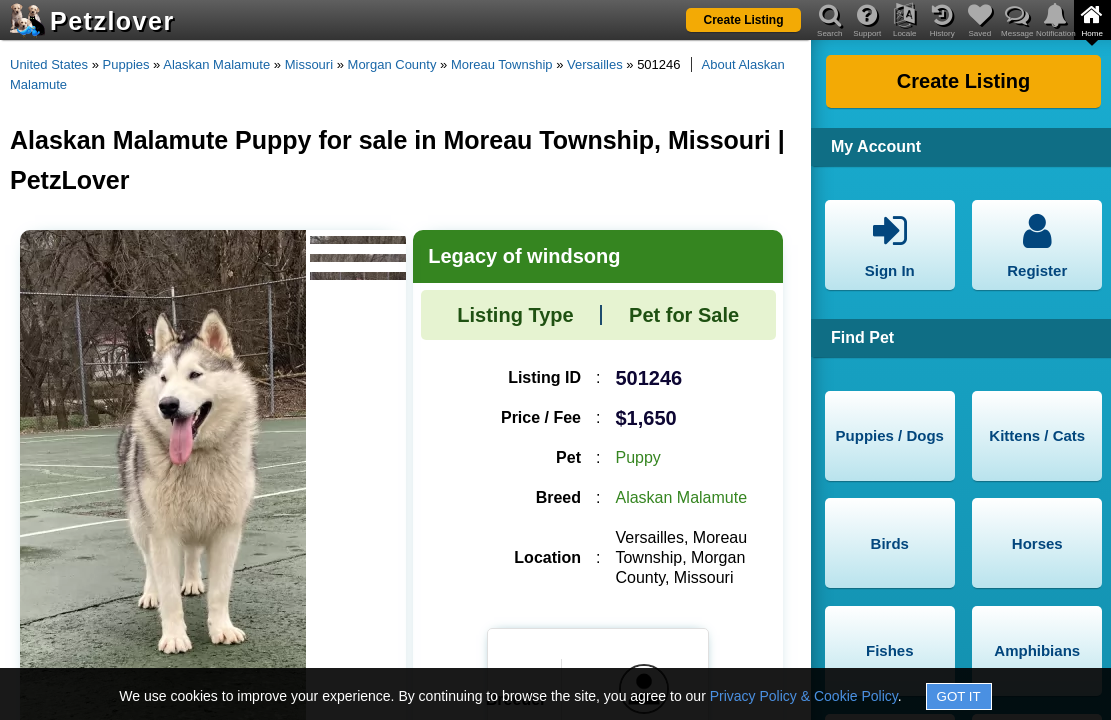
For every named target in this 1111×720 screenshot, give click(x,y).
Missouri (309, 64)
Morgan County (392, 64)
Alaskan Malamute (216, 64)
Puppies (126, 64)
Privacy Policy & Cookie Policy (804, 696)
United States (49, 64)
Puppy (637, 457)
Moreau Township (502, 64)
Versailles (595, 64)
